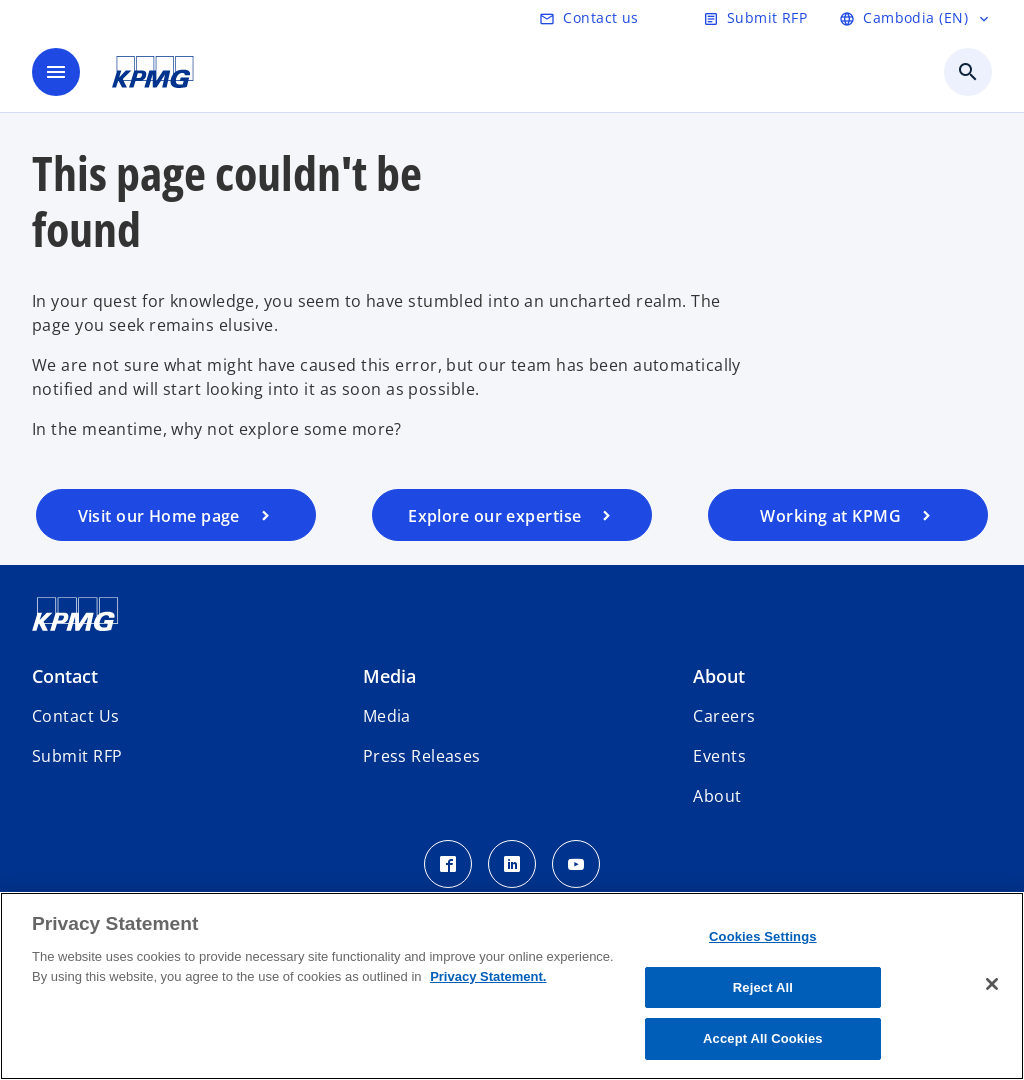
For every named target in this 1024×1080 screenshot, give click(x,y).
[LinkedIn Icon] (512, 864)
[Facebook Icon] (448, 864)
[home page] (176, 515)
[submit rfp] (755, 18)
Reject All (763, 987)
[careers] (848, 515)
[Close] (992, 984)
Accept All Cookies (763, 1038)
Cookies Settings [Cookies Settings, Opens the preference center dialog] (763, 936)
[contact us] (588, 18)
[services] (512, 515)
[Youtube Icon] (576, 864)
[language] (915, 18)
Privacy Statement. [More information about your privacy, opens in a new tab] (488, 976)
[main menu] (56, 72)
